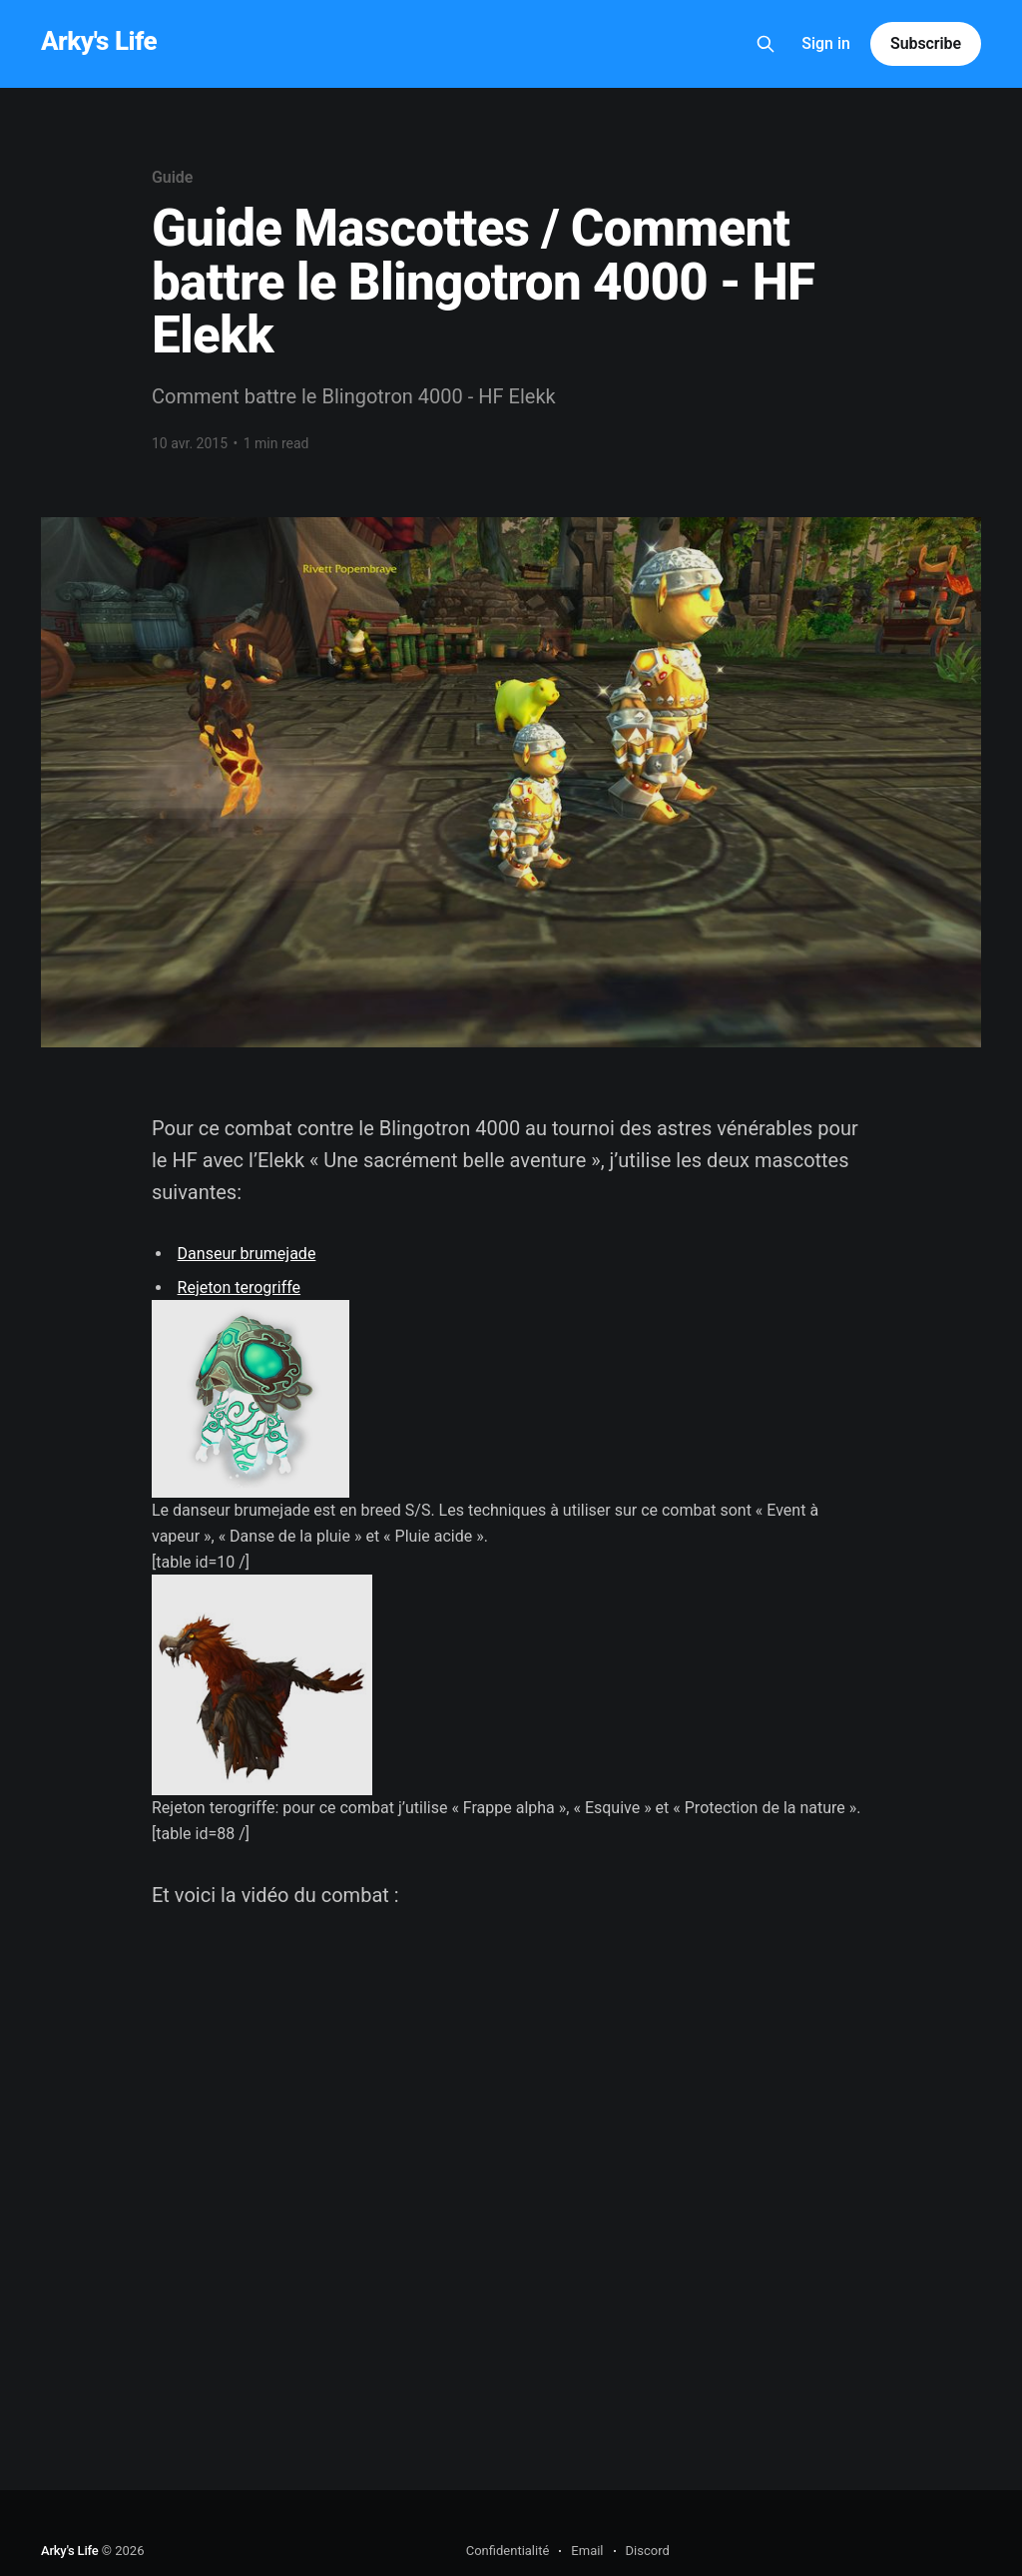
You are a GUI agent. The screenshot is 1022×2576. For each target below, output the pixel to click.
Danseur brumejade (247, 1253)
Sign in (825, 43)
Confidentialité (508, 2550)
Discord (648, 2550)
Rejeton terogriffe (239, 1287)
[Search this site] (765, 44)
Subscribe (925, 43)
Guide (172, 177)
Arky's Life (99, 41)
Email (587, 2550)
